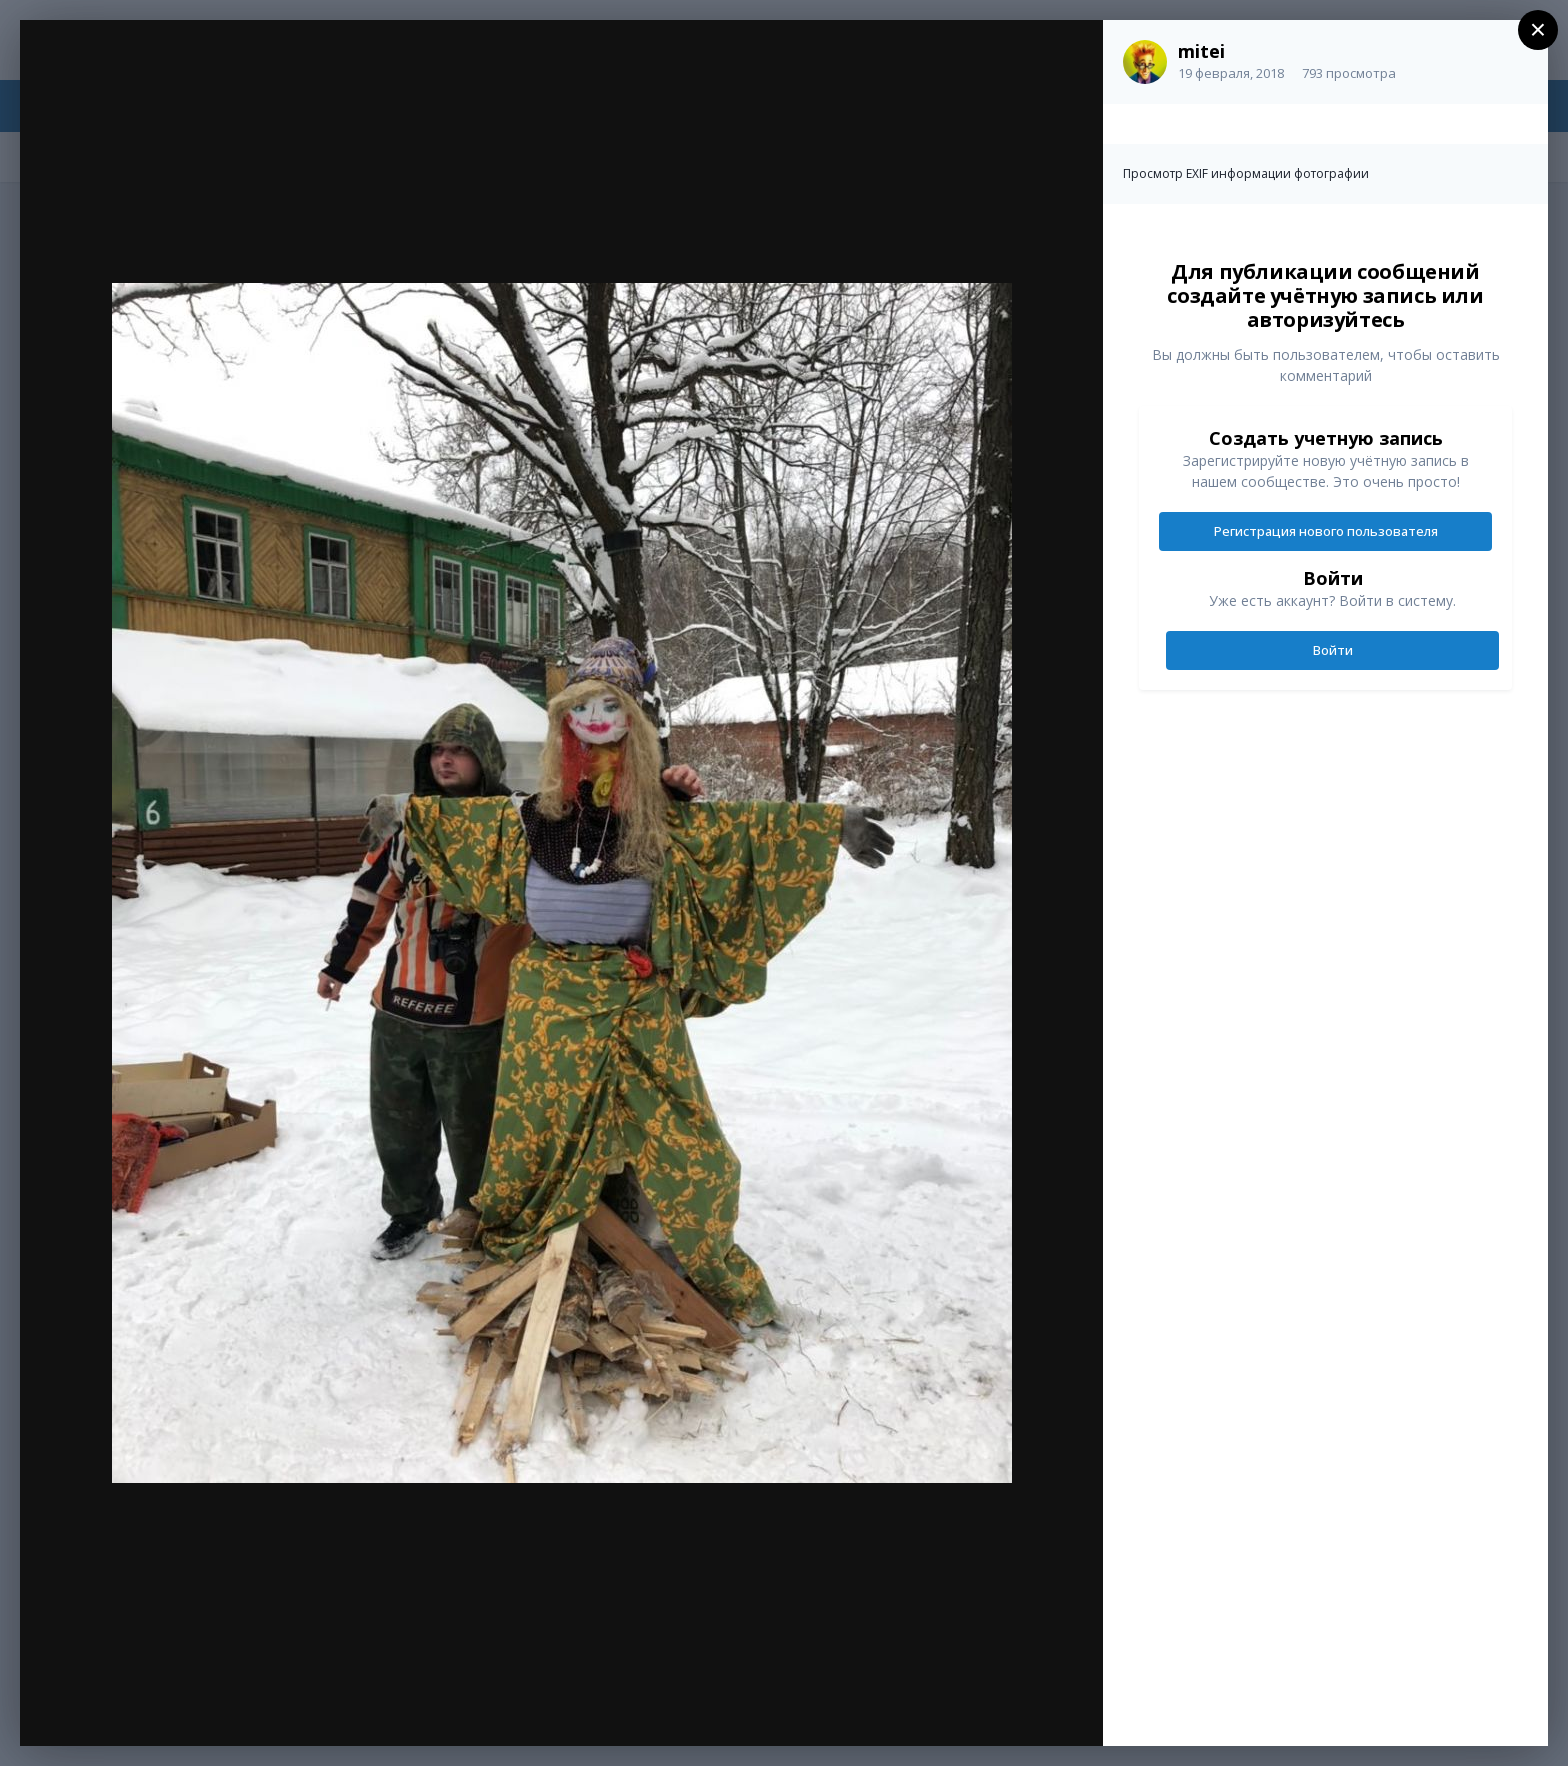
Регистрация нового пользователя (1326, 531)
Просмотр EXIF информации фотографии (1246, 173)
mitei (1201, 51)
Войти (1333, 650)
